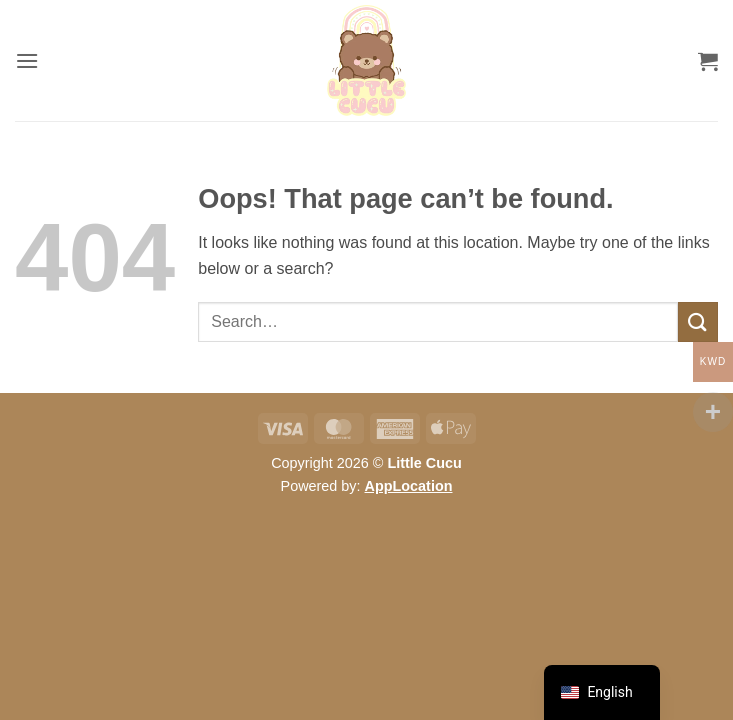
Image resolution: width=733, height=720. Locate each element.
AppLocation (409, 486)
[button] (27, 60)
